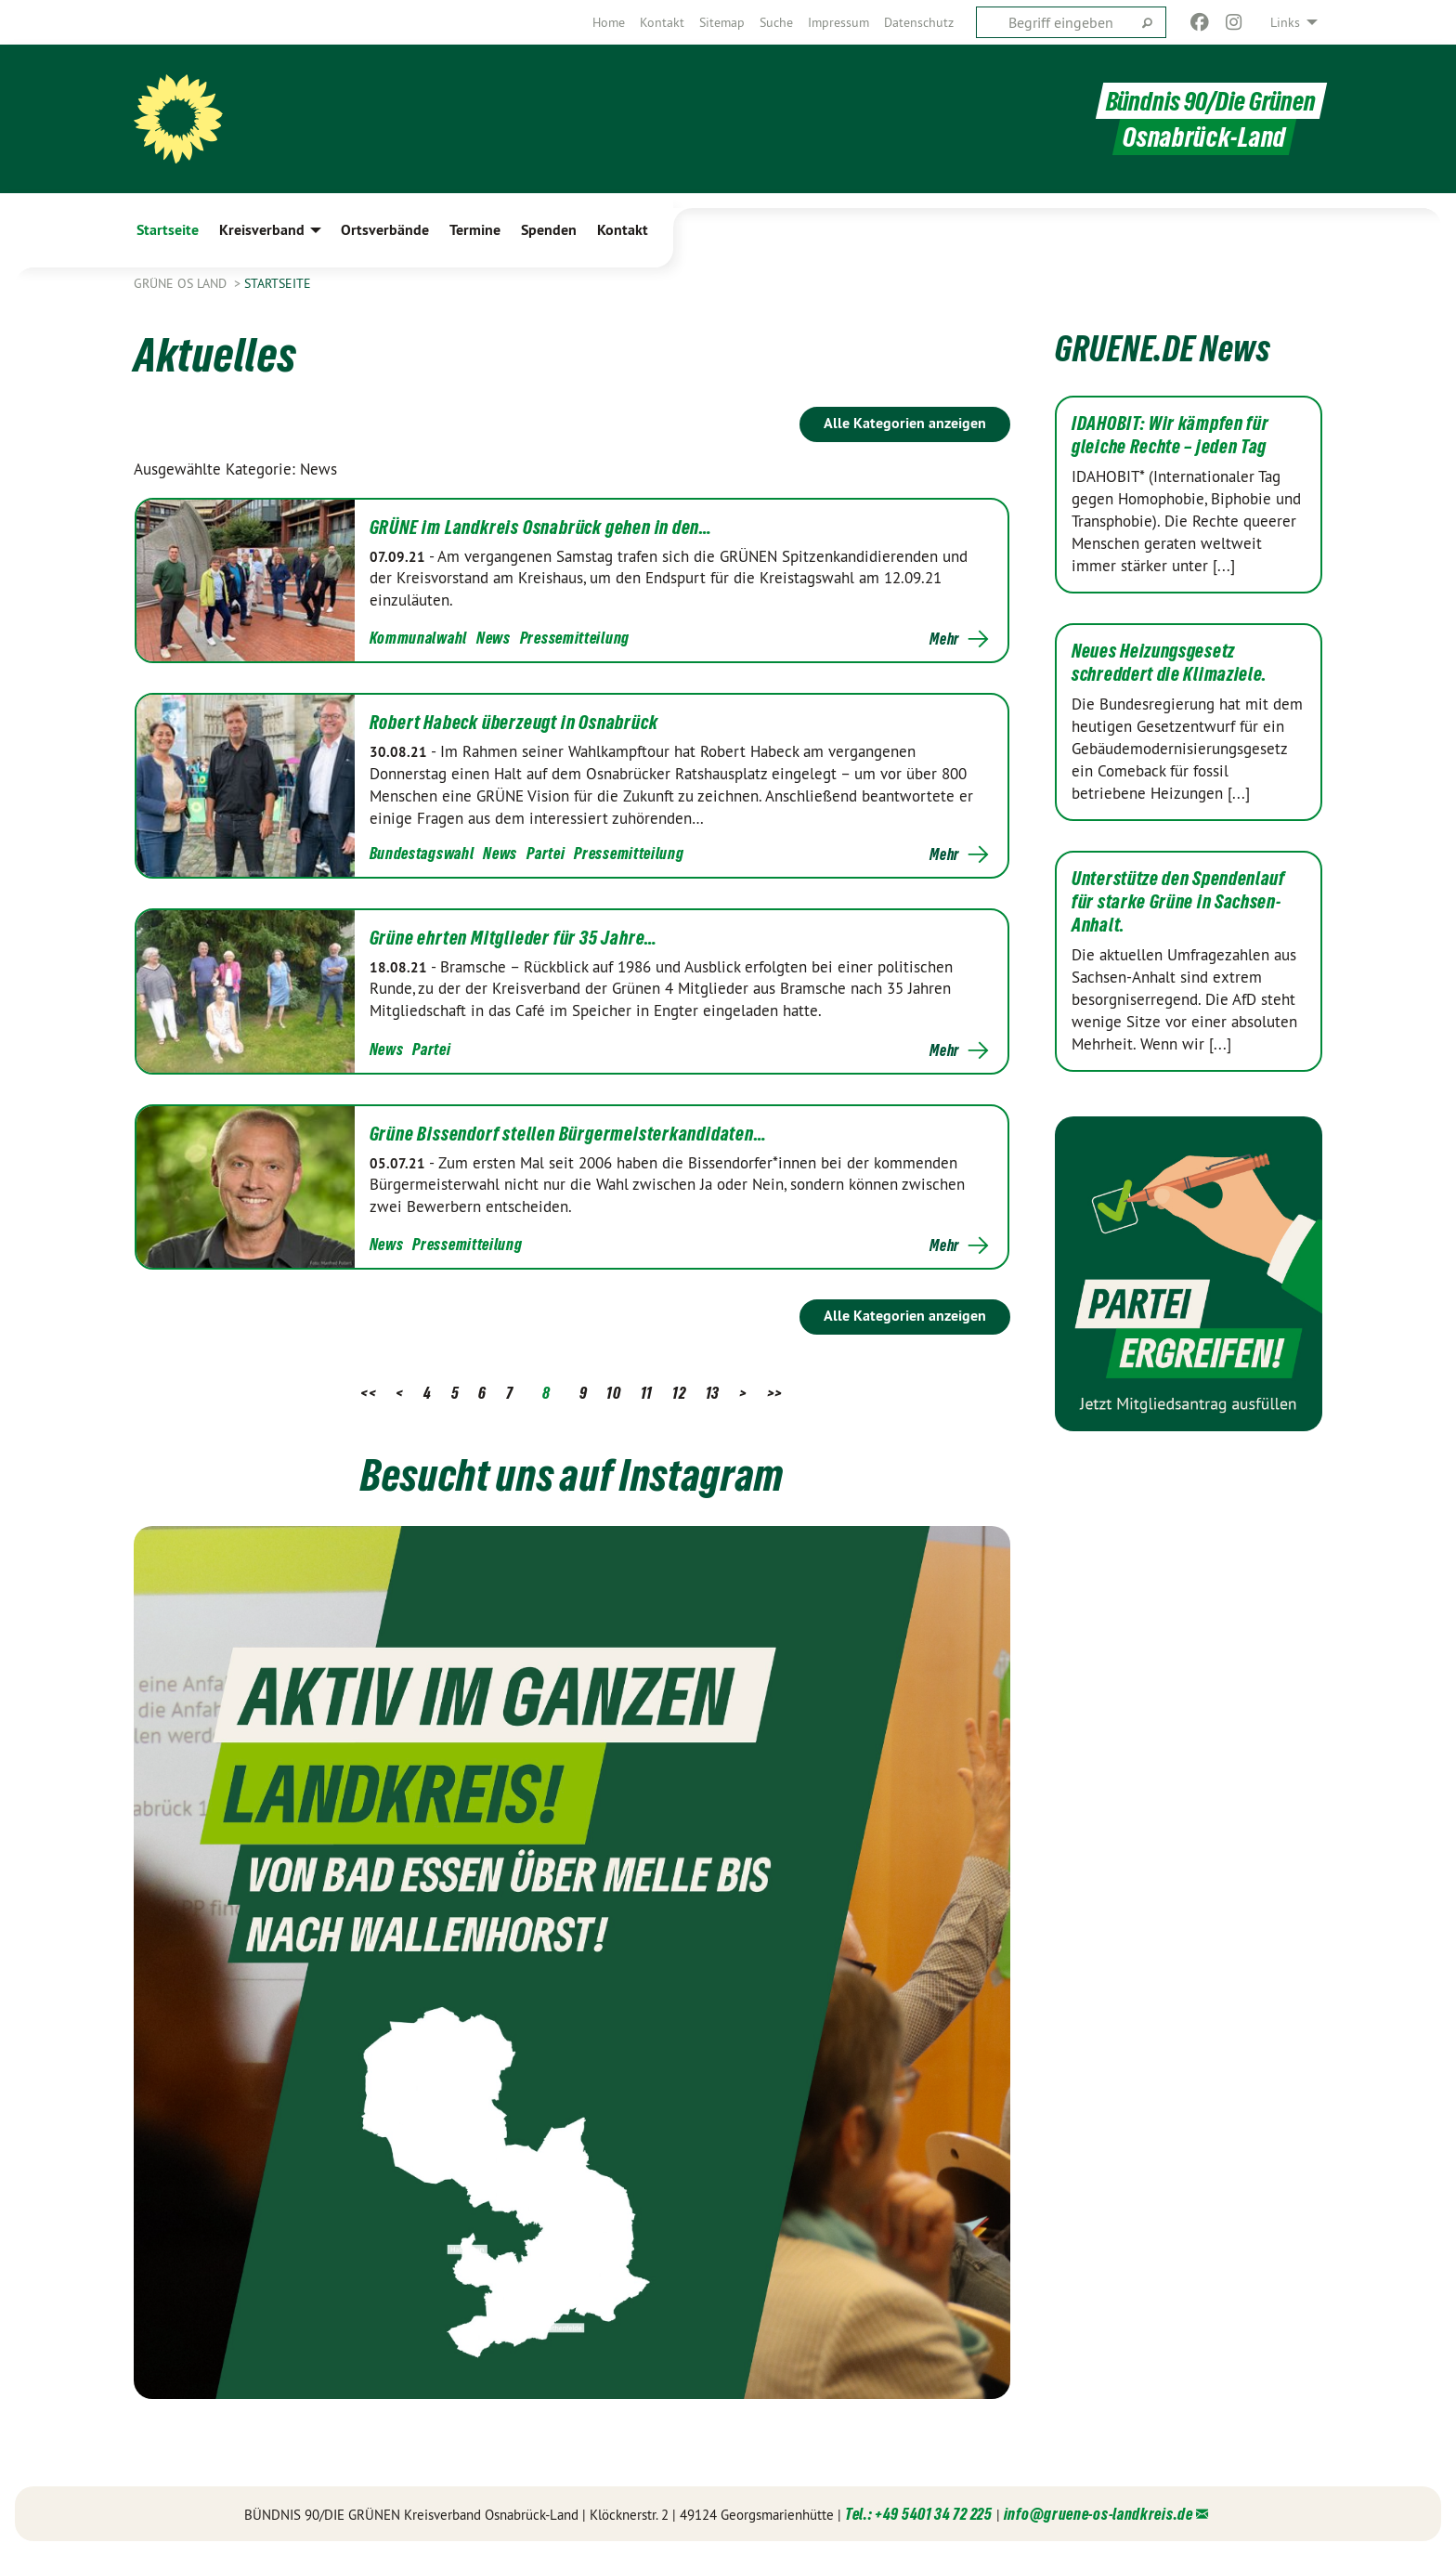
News (493, 637)
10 (613, 1392)
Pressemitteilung (575, 637)
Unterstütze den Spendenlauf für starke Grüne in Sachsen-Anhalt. (1178, 901)
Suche (776, 22)
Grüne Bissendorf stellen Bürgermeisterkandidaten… (568, 1134)
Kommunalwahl (418, 637)
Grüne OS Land (182, 283)
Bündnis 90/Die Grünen (1210, 100)
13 (713, 1392)
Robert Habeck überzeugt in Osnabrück (514, 722)
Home (608, 22)
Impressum (838, 22)
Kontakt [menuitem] (622, 230)
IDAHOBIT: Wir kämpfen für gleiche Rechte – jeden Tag (1170, 435)
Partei (545, 853)
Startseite (277, 283)
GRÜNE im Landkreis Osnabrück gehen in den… (541, 527)
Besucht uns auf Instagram (572, 1474)
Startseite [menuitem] (167, 230)
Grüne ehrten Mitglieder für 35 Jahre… (514, 938)
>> (775, 1392)
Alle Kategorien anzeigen (905, 423)
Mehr (944, 639)
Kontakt (662, 22)
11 (647, 1392)
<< (368, 1392)
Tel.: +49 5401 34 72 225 (919, 2513)
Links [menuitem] (1285, 22)
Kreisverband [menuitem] (262, 230)
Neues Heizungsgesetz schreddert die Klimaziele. (1170, 662)
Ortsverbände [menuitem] (385, 230)
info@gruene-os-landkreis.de (1098, 2513)
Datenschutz (919, 22)
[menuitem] (608, 22)
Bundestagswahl (422, 853)
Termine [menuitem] (474, 230)
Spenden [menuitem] (549, 230)
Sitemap (722, 22)
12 (678, 1392)
